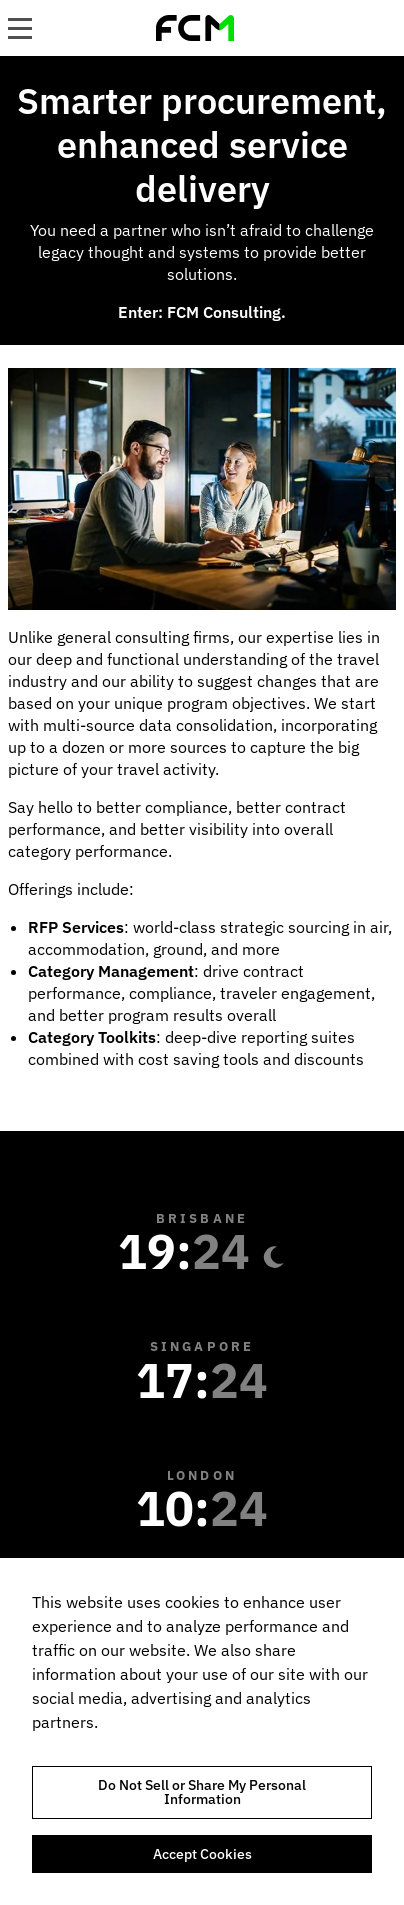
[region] (202, 1731)
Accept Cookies (202, 1854)
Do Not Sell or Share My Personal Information (202, 1792)
